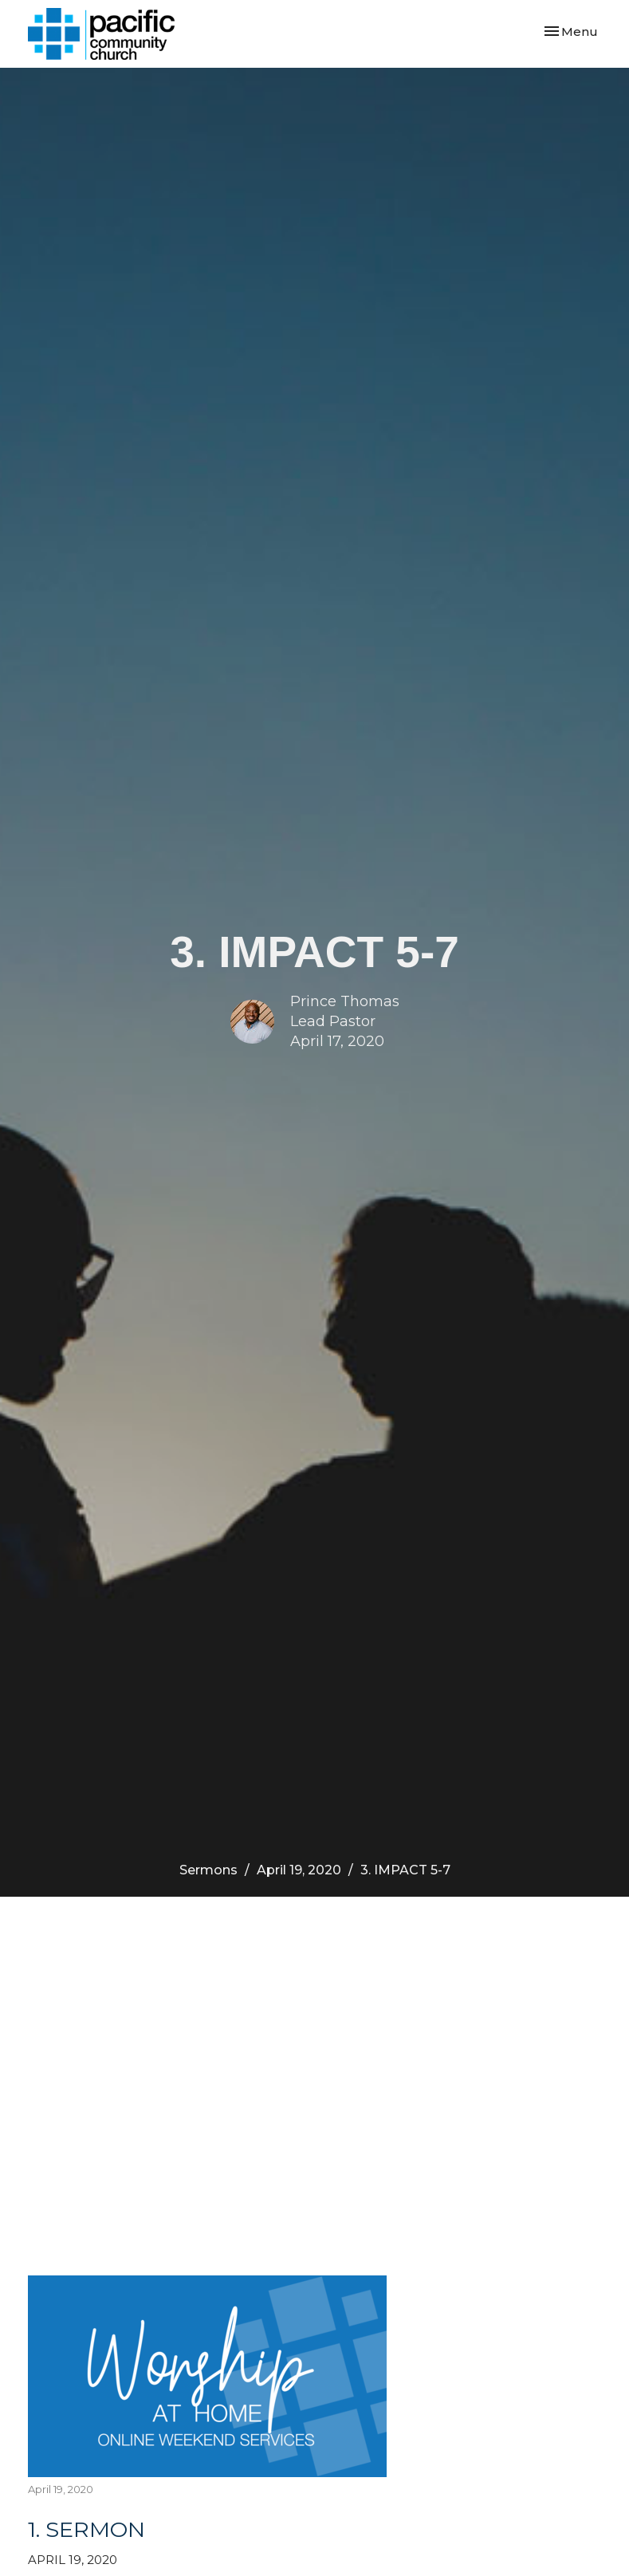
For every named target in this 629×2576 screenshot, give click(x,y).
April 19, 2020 (299, 1870)
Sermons (208, 1870)
